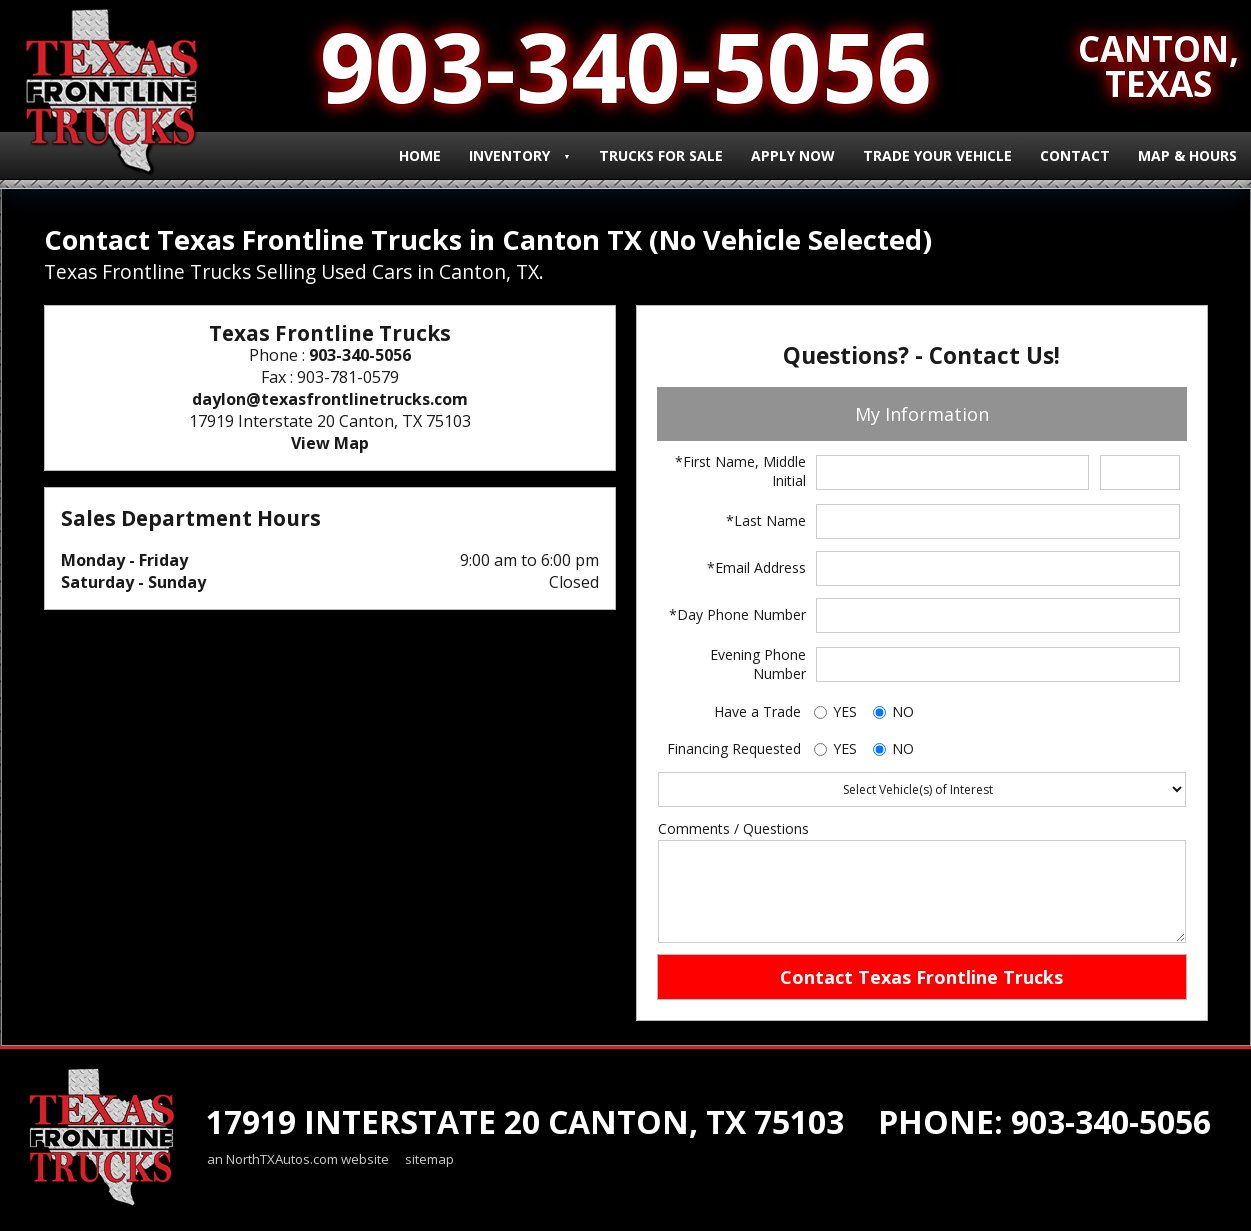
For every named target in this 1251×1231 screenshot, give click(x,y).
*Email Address (756, 567)
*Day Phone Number (737, 614)
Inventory (509, 155)
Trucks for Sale (661, 155)
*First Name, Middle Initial (740, 471)
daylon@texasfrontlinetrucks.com (330, 399)
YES (845, 711)
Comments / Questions (733, 828)
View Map (330, 443)
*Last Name (766, 520)
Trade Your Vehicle (937, 155)
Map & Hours (1187, 155)
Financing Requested (734, 748)
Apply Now (793, 155)
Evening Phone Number (758, 664)
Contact (1075, 155)
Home (420, 155)
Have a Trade (757, 711)
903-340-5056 (360, 355)
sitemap (429, 1159)
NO (903, 711)
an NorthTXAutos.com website (298, 1159)
